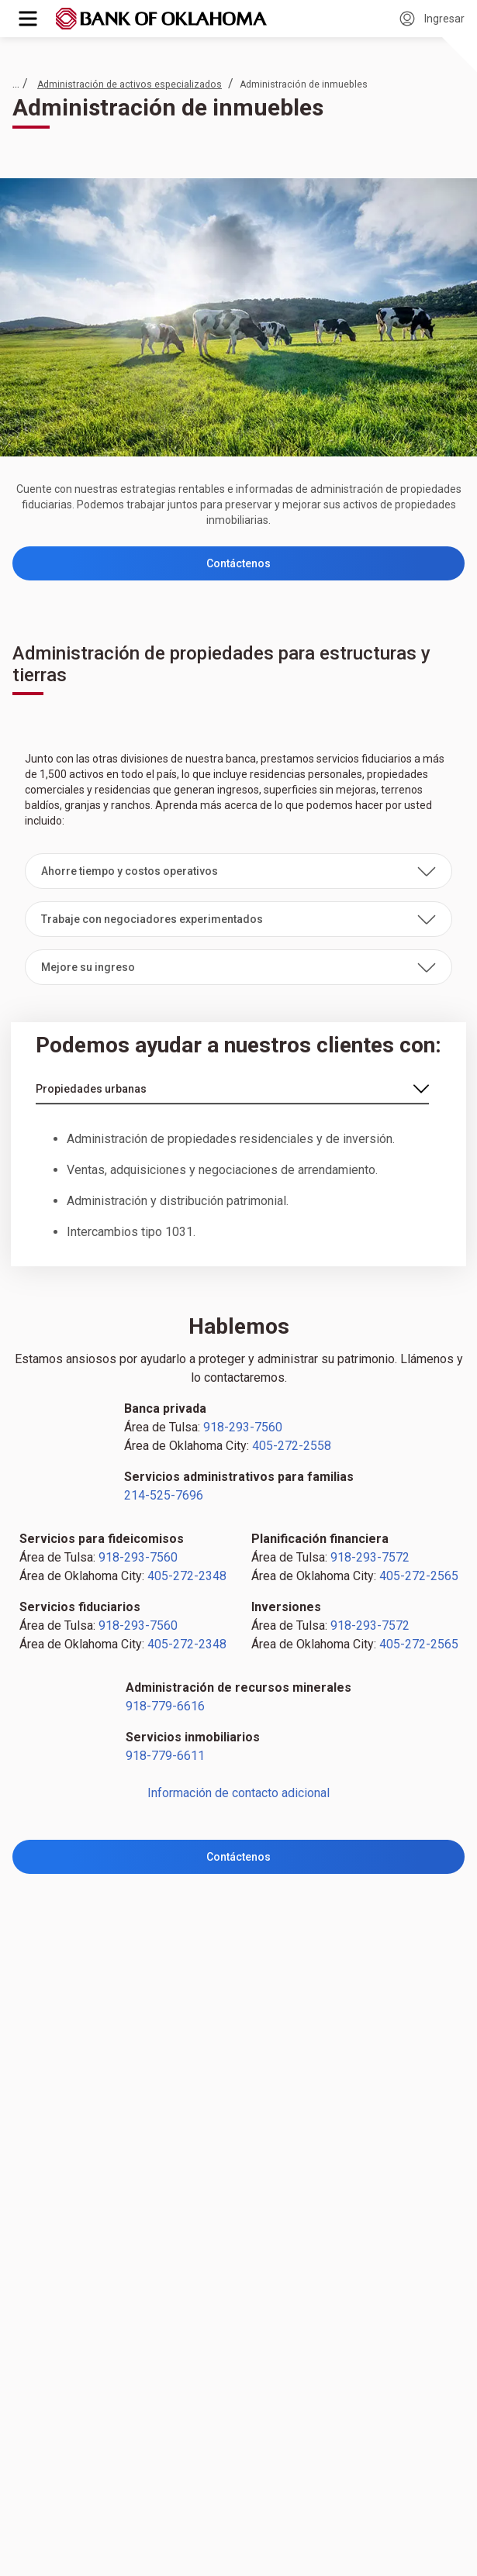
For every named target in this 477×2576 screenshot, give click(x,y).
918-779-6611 (165, 1755)
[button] (238, 871)
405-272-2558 (291, 1445)
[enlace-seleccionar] (232, 1089)
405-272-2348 (186, 1576)
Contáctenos (238, 563)
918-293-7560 (242, 1427)
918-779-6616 (165, 1706)
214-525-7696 (163, 1495)
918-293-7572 (370, 1557)
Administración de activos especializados (129, 84)
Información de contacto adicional (238, 1793)
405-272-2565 (418, 1576)
